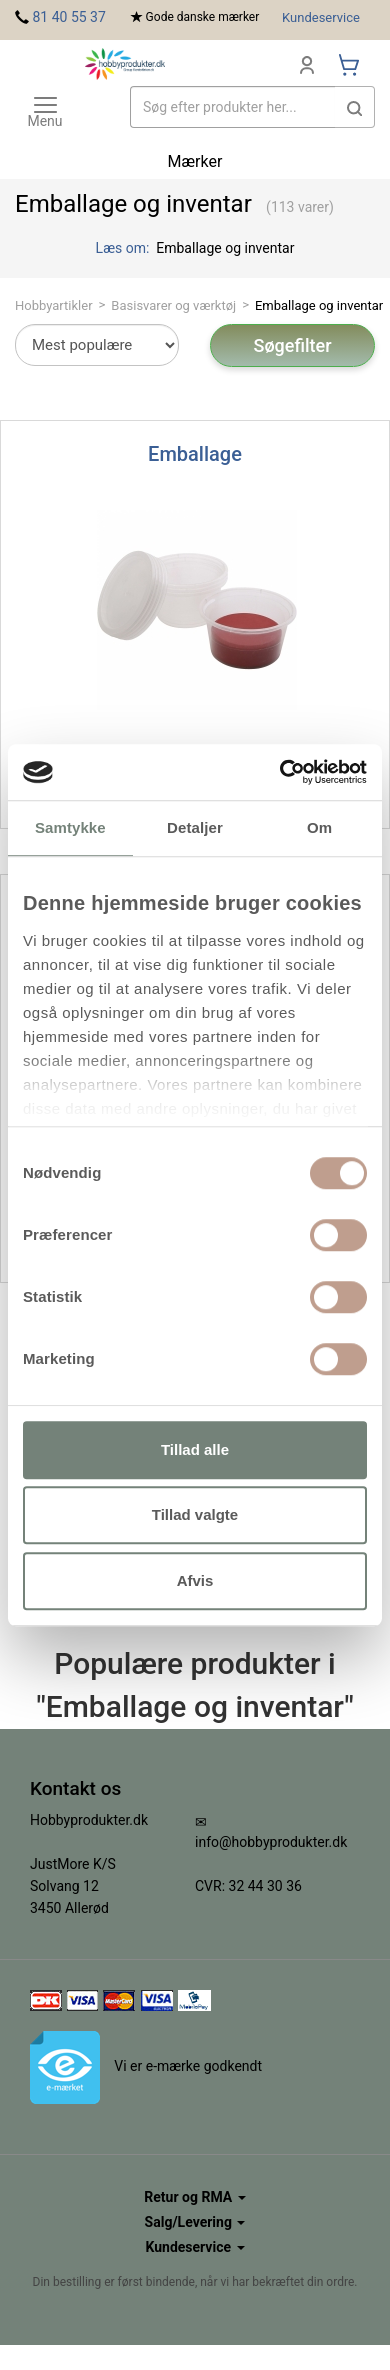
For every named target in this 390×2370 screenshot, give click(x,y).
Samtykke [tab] (70, 827)
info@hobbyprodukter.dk (271, 1842)
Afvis (195, 1580)
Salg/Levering (195, 2222)
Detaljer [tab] (195, 827)
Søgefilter (292, 345)
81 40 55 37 (68, 17)
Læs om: (124, 248)
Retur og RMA (194, 2197)
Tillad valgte (195, 1514)
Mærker (195, 161)
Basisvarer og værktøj (173, 305)
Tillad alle (195, 1449)
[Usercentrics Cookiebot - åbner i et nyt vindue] (280, 772)
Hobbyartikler (54, 305)
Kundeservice (321, 17)
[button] (355, 107)
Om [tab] (319, 827)
